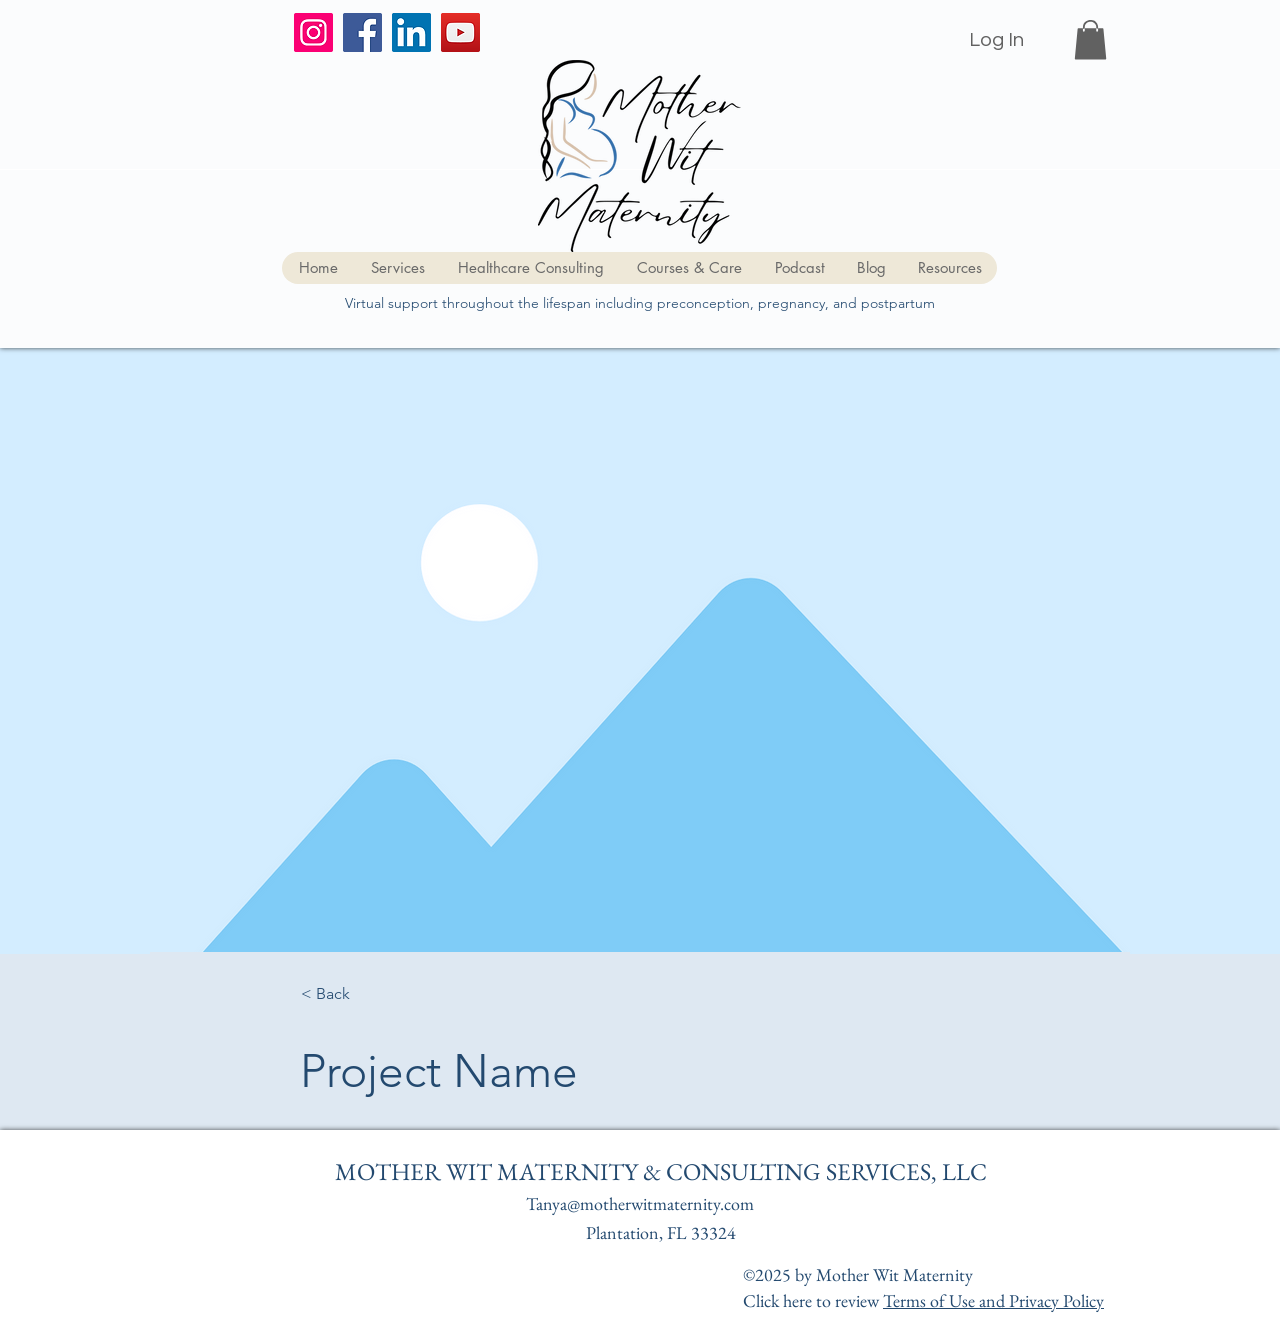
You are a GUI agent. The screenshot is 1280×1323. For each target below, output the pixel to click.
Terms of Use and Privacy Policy (993, 1300)
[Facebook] (362, 32)
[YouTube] (460, 32)
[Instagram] (313, 32)
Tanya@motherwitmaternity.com (640, 1203)
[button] (1090, 39)
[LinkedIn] (411, 32)
